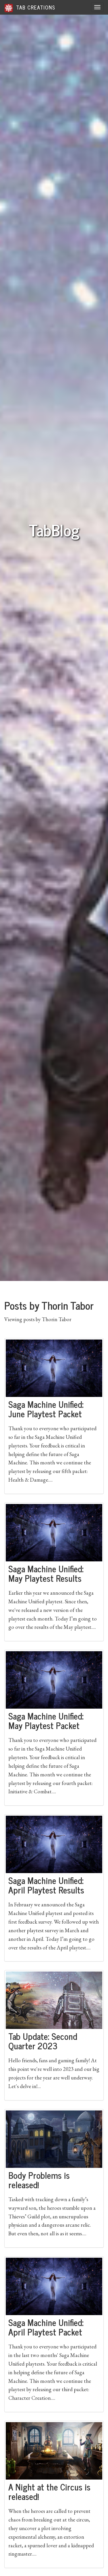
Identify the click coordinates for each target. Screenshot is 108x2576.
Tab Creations (29, 7)
